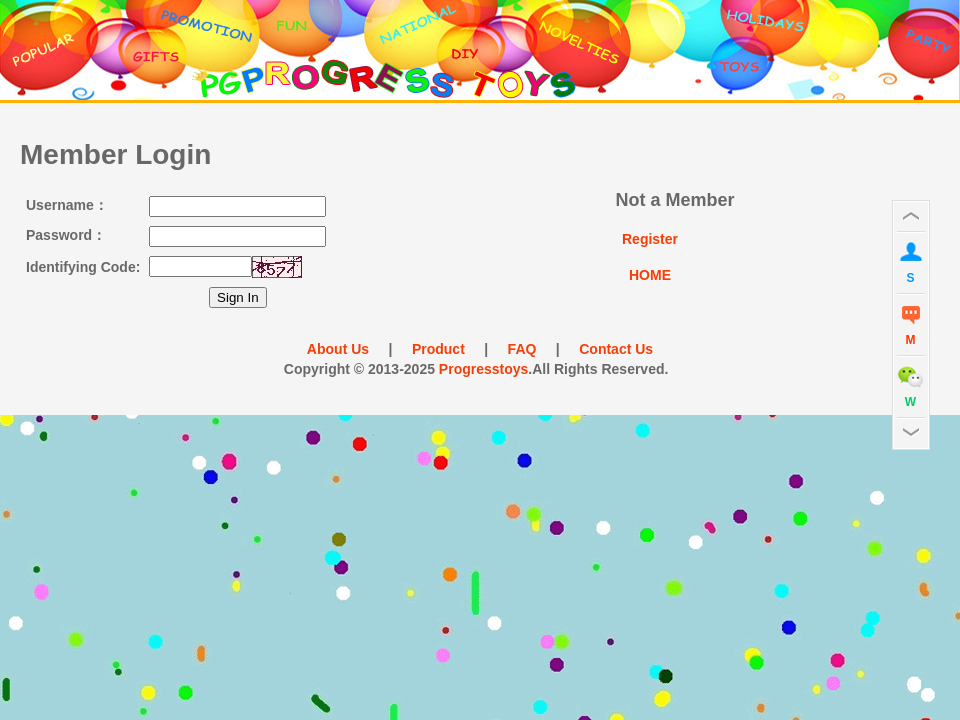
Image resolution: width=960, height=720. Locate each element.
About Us (346, 349)
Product (438, 349)
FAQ (522, 349)
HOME (650, 275)
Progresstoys (483, 369)
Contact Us (608, 349)
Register (650, 239)
